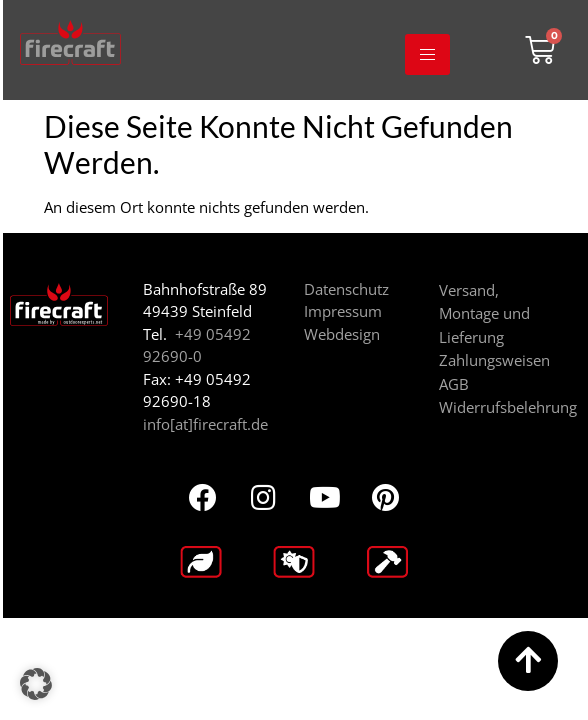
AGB (454, 384)
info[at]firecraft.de (205, 424)
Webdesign (342, 334)
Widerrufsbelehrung (508, 407)
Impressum (343, 311)
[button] (36, 684)
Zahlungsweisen (494, 360)
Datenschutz (346, 289)
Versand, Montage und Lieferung (484, 313)
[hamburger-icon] (427, 54)
